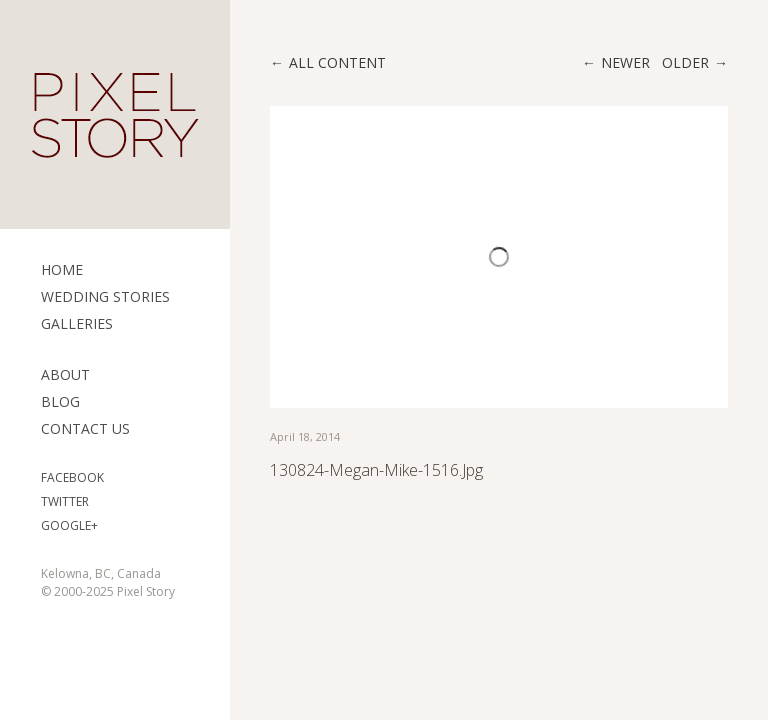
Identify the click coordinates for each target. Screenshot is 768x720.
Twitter (65, 501)
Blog (60, 401)
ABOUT (65, 374)
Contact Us (85, 428)
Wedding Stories (105, 296)
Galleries (77, 323)
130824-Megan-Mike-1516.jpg (376, 470)
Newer (625, 62)
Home (62, 269)
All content (337, 62)
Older (685, 62)
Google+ (69, 525)
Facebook (72, 477)
